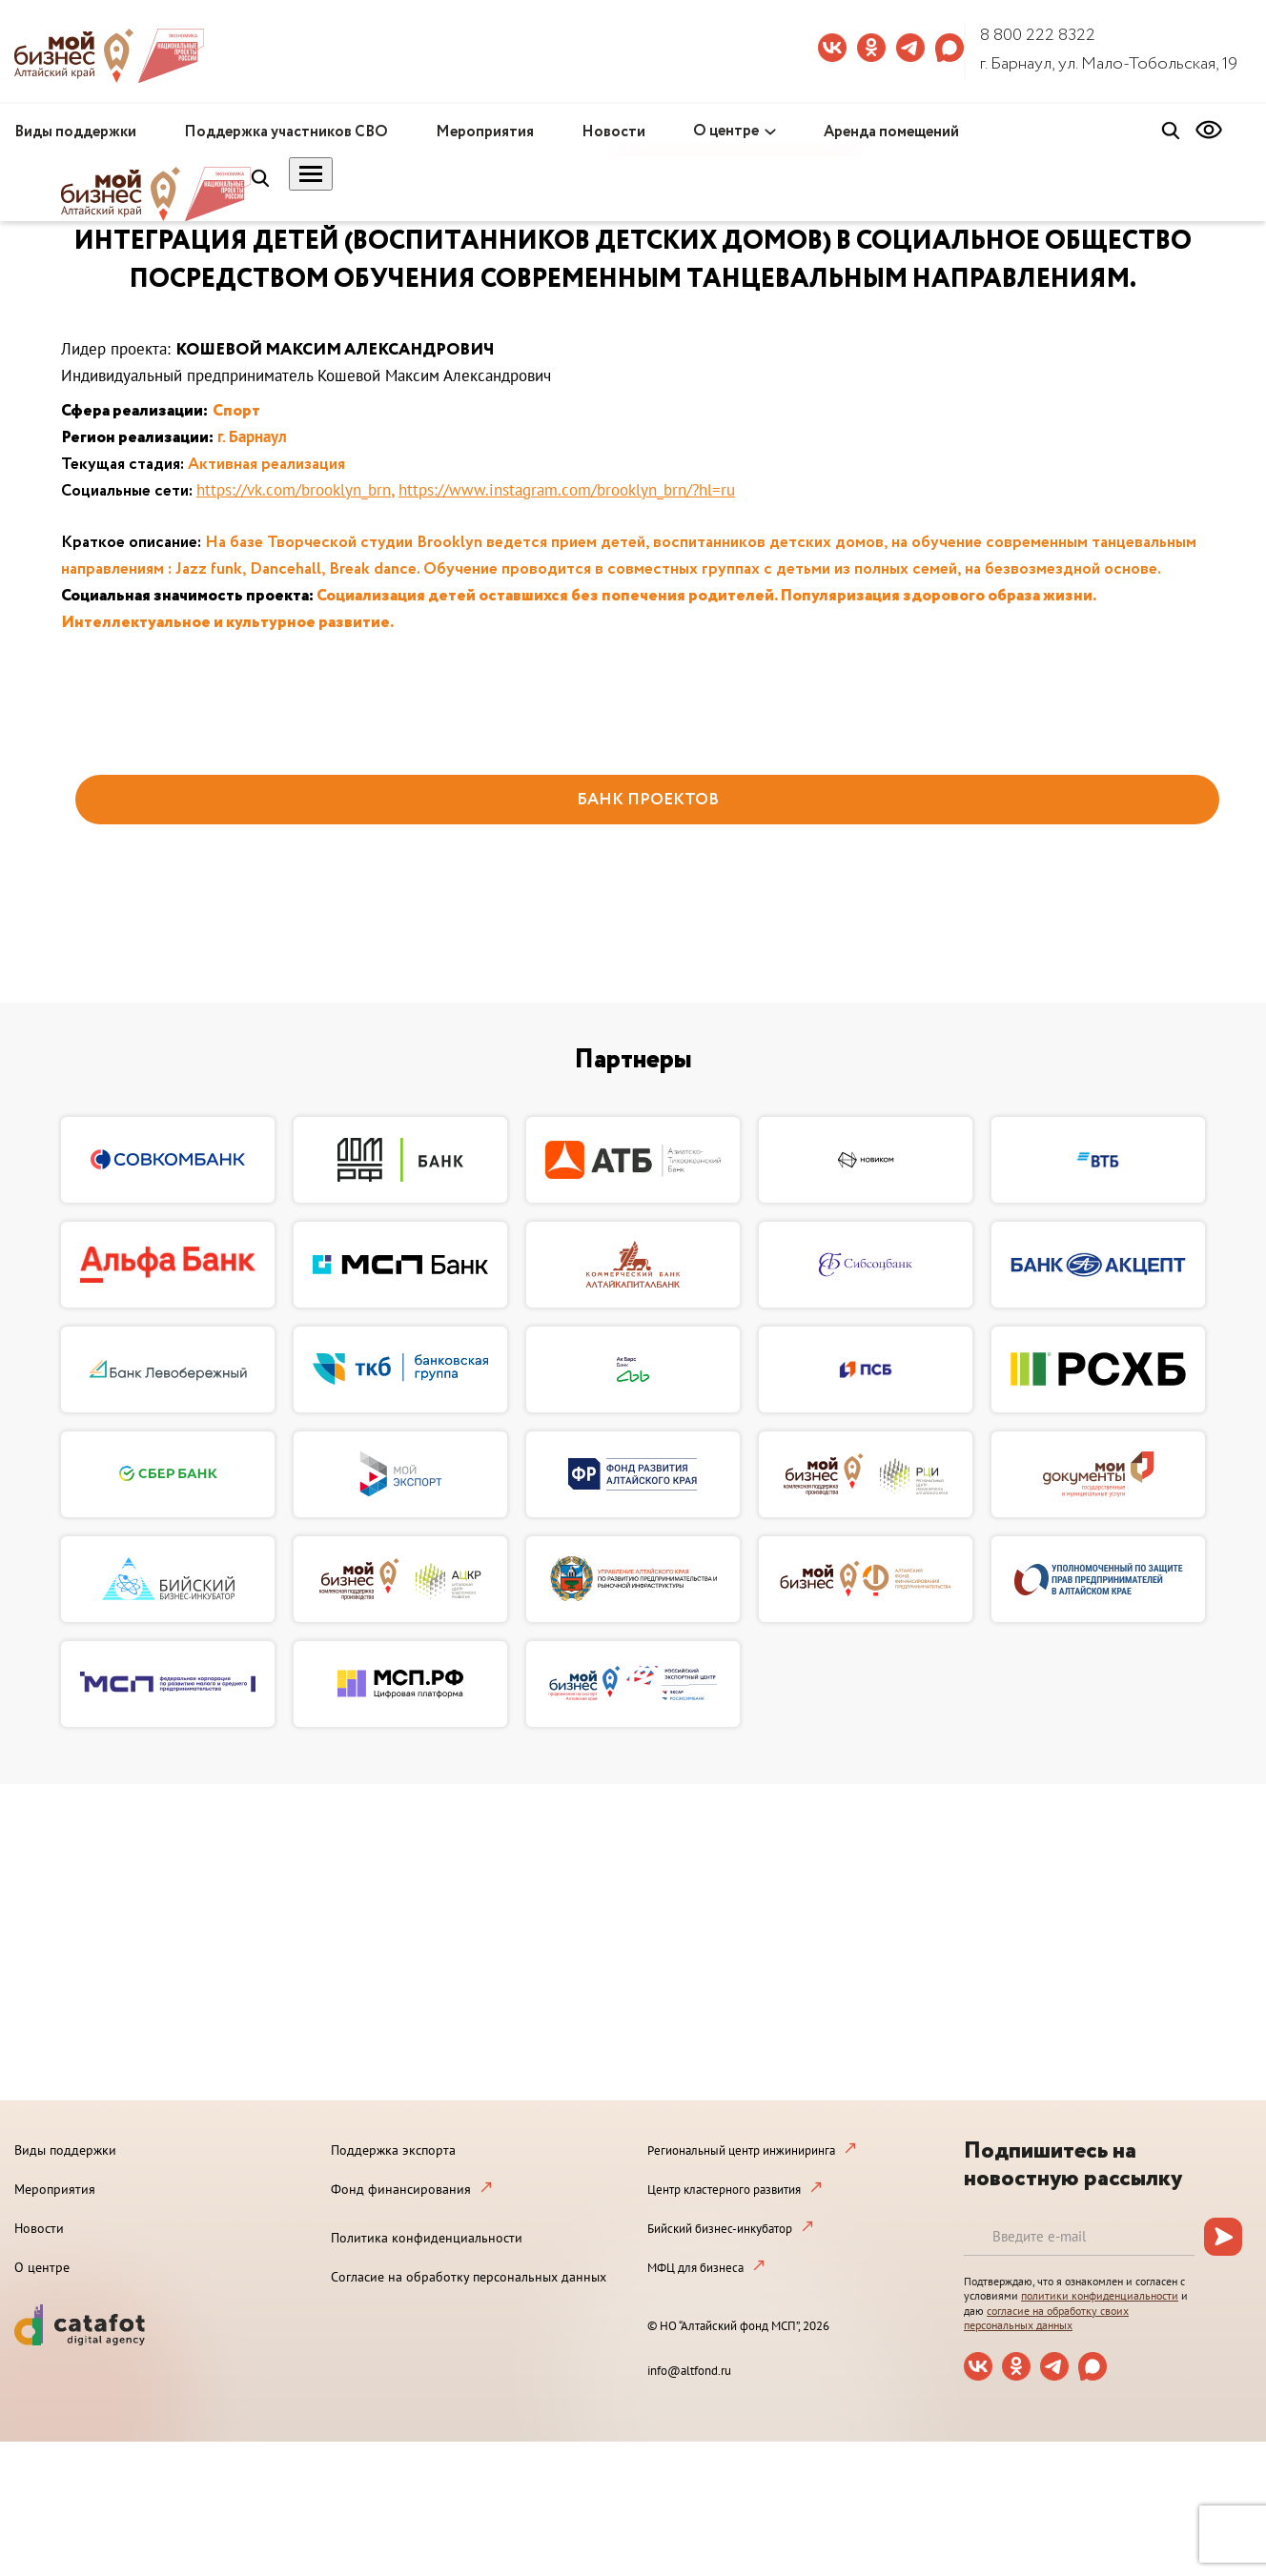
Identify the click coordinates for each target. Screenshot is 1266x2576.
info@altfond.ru (689, 2371)
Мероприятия (485, 132)
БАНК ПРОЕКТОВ (648, 800)
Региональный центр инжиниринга (741, 2150)
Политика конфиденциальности (426, 2237)
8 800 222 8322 (1037, 35)
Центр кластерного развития (724, 2189)
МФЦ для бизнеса (695, 2268)
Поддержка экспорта (393, 2150)
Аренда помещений (891, 132)
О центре (726, 131)
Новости (613, 132)
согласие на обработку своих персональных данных (1046, 2318)
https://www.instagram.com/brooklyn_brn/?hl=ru (566, 489)
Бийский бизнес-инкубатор (719, 2229)
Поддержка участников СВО (286, 132)
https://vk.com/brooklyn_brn (293, 489)
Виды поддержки (75, 132)
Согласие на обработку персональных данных (468, 2276)
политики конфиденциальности (1099, 2295)
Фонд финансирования (401, 2189)
